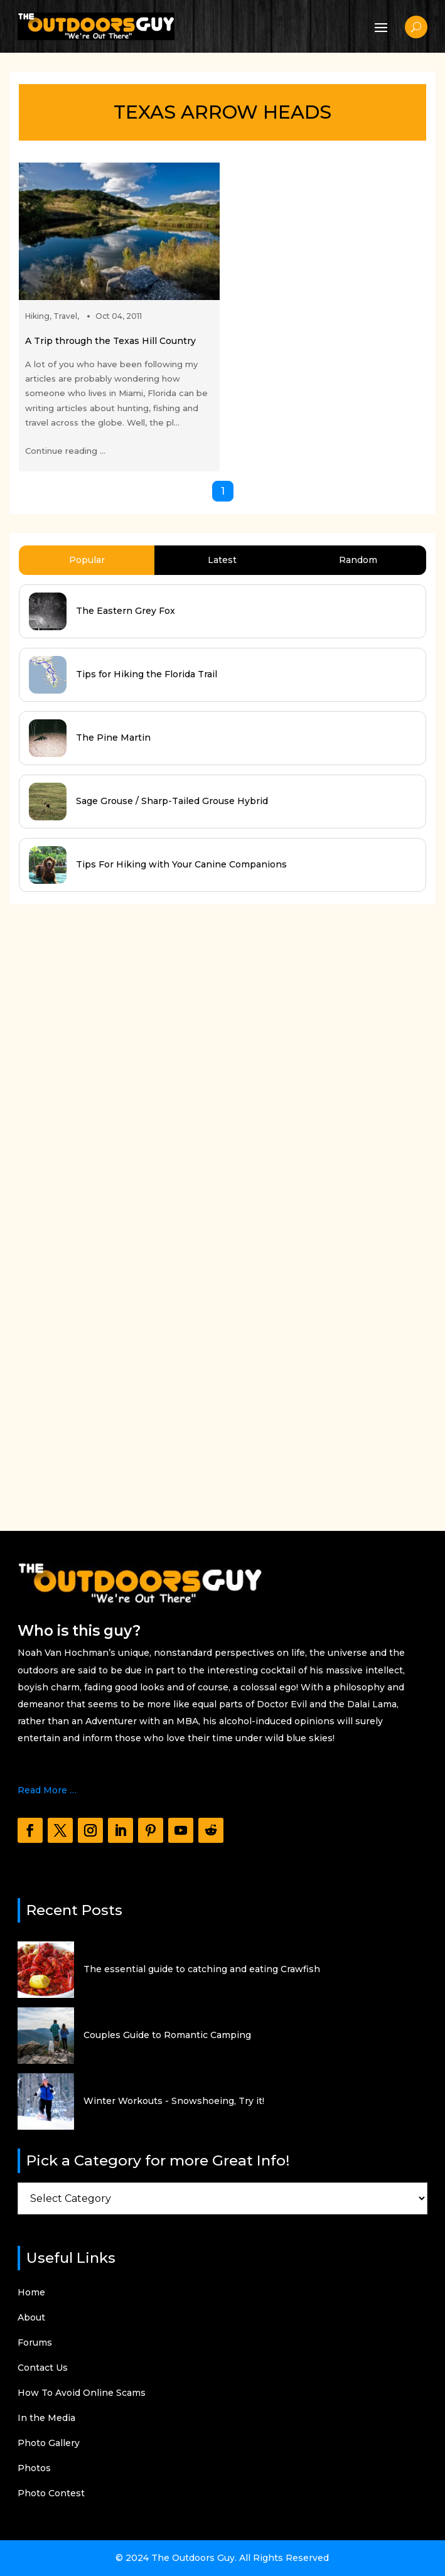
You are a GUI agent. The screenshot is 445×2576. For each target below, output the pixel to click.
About (31, 2318)
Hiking (37, 316)
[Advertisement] (103, 1205)
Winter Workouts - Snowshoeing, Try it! (173, 2100)
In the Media (46, 2418)
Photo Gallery (49, 2444)
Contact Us (43, 2368)
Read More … (47, 1790)
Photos (34, 2469)
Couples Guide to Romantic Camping (167, 2035)
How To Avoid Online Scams (82, 2393)
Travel (65, 316)
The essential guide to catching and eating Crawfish (201, 1969)
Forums (35, 2343)
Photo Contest (51, 2494)
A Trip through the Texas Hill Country (110, 340)
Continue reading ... (65, 451)
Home (31, 2293)
